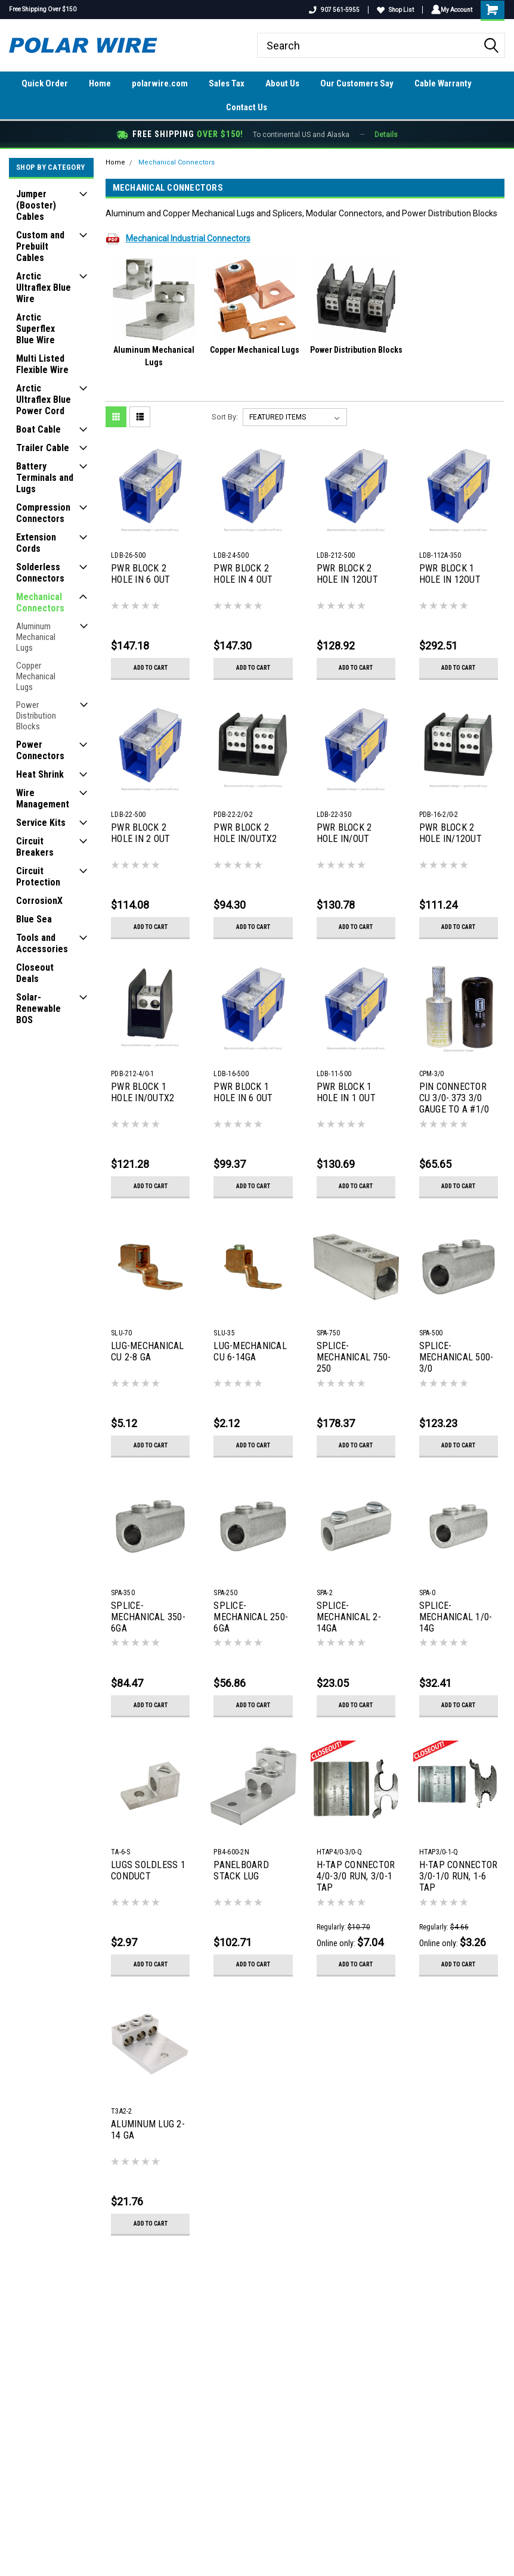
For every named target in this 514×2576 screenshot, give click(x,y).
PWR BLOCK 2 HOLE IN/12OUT (450, 833)
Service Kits (41, 822)
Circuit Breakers (35, 846)
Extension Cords (36, 543)
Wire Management (42, 798)
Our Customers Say (357, 83)
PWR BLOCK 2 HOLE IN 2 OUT (140, 833)
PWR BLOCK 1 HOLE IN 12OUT (450, 574)
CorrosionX (39, 900)
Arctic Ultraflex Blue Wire (43, 287)
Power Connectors (40, 750)
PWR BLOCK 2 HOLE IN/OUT (344, 833)
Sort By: (225, 416)
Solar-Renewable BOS (38, 1009)
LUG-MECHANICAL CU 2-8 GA (147, 1351)
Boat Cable (38, 429)
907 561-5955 (331, 10)
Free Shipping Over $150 (42, 9)
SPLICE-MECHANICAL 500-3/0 (456, 1357)
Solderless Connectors (40, 572)
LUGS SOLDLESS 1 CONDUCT (148, 1870)
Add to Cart (150, 668)
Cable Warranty (443, 83)
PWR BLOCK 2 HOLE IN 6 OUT (140, 574)
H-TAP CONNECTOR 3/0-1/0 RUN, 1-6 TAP (458, 1876)
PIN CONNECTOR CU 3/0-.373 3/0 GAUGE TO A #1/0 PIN (454, 1099)
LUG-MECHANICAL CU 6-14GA (250, 1351)
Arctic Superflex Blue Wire (35, 329)
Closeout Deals (35, 973)
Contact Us (246, 107)
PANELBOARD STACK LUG (241, 1870)
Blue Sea (34, 919)
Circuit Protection (38, 876)
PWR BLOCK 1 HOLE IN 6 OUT (243, 1092)
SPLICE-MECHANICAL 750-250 (354, 1357)
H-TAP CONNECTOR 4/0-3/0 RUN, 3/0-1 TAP (356, 1876)
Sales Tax (226, 83)
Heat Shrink (40, 774)
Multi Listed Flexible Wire (42, 364)
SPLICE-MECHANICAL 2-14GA (349, 1617)
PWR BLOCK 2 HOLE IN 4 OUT (243, 574)
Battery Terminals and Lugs (44, 478)
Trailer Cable (42, 447)
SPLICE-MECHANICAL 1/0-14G (456, 1617)
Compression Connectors (43, 513)
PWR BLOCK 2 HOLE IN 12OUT (347, 574)
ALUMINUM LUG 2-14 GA (148, 2129)
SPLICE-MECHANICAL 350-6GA (148, 1617)
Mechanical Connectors (40, 602)
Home (100, 83)
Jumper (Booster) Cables (36, 205)
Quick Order (44, 83)
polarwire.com (160, 83)
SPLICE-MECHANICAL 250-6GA (250, 1617)
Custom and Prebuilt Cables (40, 246)
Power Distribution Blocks (36, 716)
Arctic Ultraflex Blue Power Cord (43, 400)
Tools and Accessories (42, 943)
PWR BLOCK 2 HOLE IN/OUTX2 (245, 833)
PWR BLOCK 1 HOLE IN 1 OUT (346, 1092)
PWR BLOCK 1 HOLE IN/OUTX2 (142, 1092)
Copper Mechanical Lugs (35, 676)
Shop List (392, 10)
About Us (282, 83)
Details (386, 134)
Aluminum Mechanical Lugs (35, 637)
